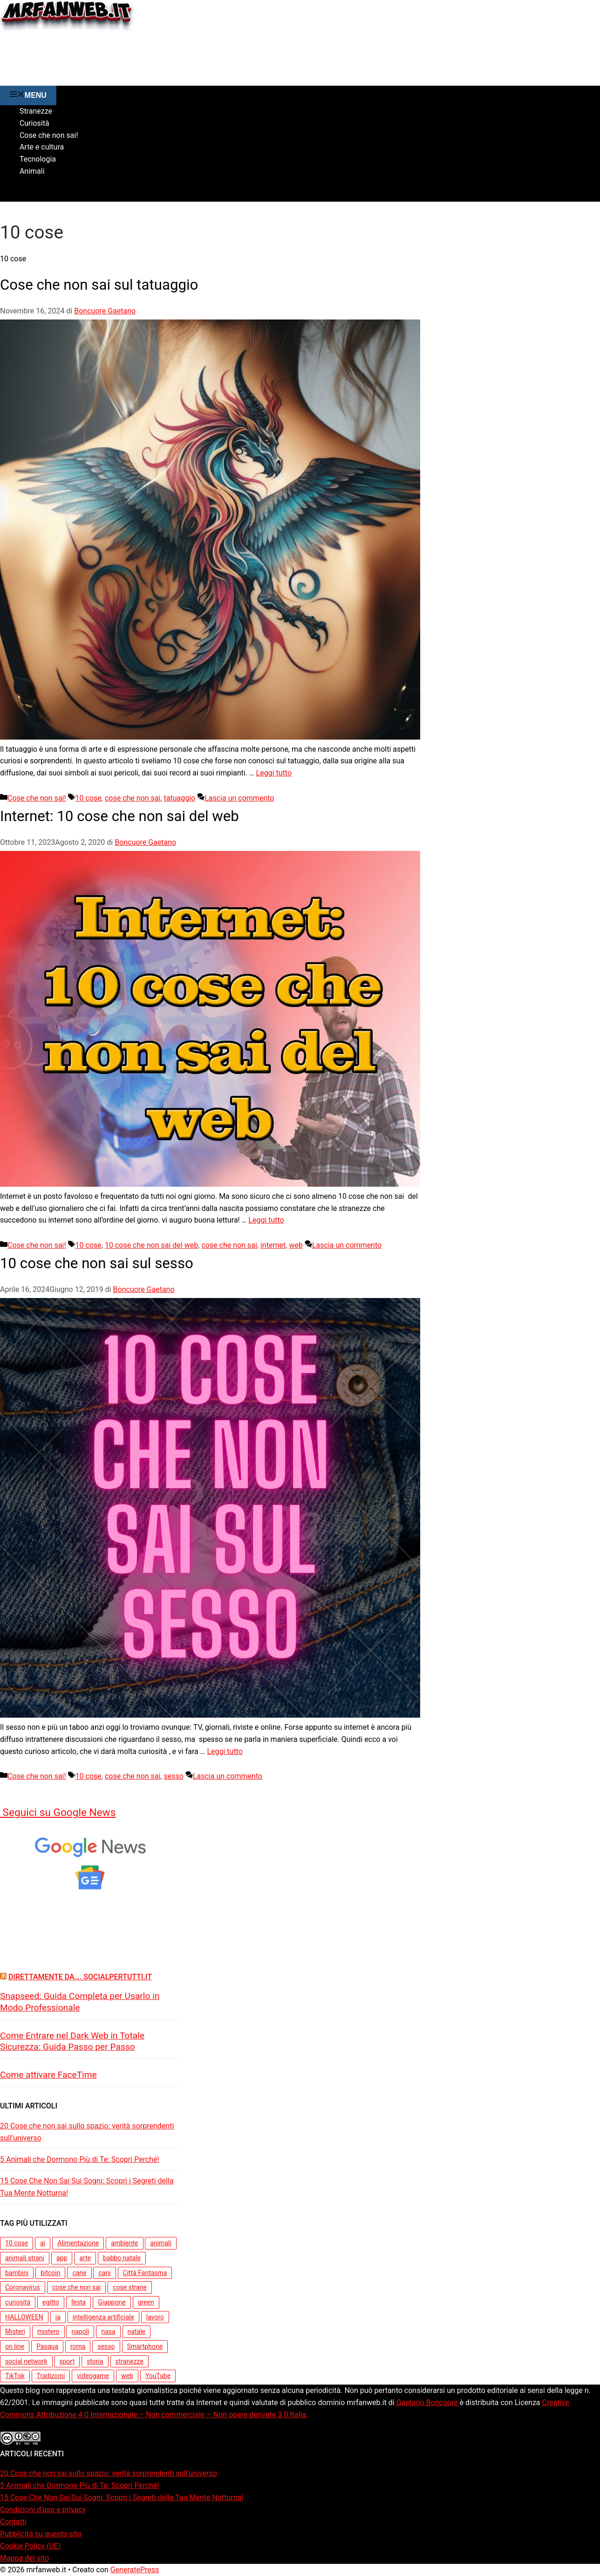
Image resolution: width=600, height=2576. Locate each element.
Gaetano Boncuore (427, 2402)
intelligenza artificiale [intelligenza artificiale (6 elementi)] (103, 2317)
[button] (7, 195)
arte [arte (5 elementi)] (85, 2258)
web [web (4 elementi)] (127, 2375)
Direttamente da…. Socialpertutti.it (80, 1976)
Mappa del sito (24, 2558)
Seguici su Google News (58, 1812)
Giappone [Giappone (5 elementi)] (111, 2302)
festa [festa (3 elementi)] (78, 2302)
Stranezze (36, 111)
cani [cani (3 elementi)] (104, 2273)
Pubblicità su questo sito (41, 2533)
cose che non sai (132, 798)
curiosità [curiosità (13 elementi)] (17, 2302)
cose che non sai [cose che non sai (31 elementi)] (76, 2287)
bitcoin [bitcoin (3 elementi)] (50, 2273)
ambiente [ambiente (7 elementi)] (124, 2243)
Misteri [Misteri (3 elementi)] (15, 2331)
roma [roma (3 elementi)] (77, 2346)
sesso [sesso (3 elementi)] (106, 2346)
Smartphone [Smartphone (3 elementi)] (145, 2346)
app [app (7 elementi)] (61, 2258)
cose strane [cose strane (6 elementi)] (129, 2287)
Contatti (13, 2521)
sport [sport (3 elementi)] (67, 2361)
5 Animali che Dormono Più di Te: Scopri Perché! (79, 2159)
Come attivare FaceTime (48, 2074)
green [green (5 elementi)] (146, 2302)
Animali (32, 171)
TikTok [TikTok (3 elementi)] (15, 2375)
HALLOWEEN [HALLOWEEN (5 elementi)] (24, 2317)
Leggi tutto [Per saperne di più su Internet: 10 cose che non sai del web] (266, 1220)
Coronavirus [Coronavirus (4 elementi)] (22, 2287)
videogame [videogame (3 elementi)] (93, 2375)
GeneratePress (134, 2569)
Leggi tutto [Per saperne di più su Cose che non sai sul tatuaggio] (274, 772)
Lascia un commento (239, 798)
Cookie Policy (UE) (30, 2546)
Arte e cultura (42, 147)
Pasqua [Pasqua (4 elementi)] (47, 2346)
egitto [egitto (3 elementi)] (50, 2302)
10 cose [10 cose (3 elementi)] (16, 2243)
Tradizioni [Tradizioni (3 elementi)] (51, 2375)
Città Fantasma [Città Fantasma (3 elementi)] (145, 2273)
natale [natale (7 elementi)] (136, 2331)
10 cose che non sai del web (151, 1245)
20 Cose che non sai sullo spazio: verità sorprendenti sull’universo (87, 2131)
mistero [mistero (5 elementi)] (48, 2331)
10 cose (88, 798)
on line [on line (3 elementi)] (14, 2346)
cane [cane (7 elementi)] (79, 2273)
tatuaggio (180, 798)
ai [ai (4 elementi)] (42, 2243)
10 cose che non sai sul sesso (104, 1263)
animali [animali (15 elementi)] (160, 2243)
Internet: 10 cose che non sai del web (128, 816)
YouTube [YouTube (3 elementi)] (157, 2375)
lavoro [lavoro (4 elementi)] (155, 2317)
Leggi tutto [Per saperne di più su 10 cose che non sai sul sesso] (224, 1751)
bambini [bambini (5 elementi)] (16, 2273)
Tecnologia (38, 159)
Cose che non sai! (49, 135)
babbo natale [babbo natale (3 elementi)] (122, 2258)
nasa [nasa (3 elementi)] (108, 2331)
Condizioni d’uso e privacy (43, 2509)
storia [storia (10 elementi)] (95, 2361)
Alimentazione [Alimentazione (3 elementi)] (78, 2243)
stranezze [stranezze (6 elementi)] (129, 2361)
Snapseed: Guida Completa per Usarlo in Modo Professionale (79, 2002)
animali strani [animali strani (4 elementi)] (24, 2258)
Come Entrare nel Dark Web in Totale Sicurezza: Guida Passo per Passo (72, 2041)
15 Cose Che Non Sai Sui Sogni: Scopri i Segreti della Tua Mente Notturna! (87, 2186)
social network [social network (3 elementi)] (26, 2361)
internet (273, 1245)
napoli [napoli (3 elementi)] (80, 2331)
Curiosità (34, 123)
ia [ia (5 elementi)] (58, 2317)
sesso (174, 1776)
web (296, 1245)
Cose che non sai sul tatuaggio (106, 284)
